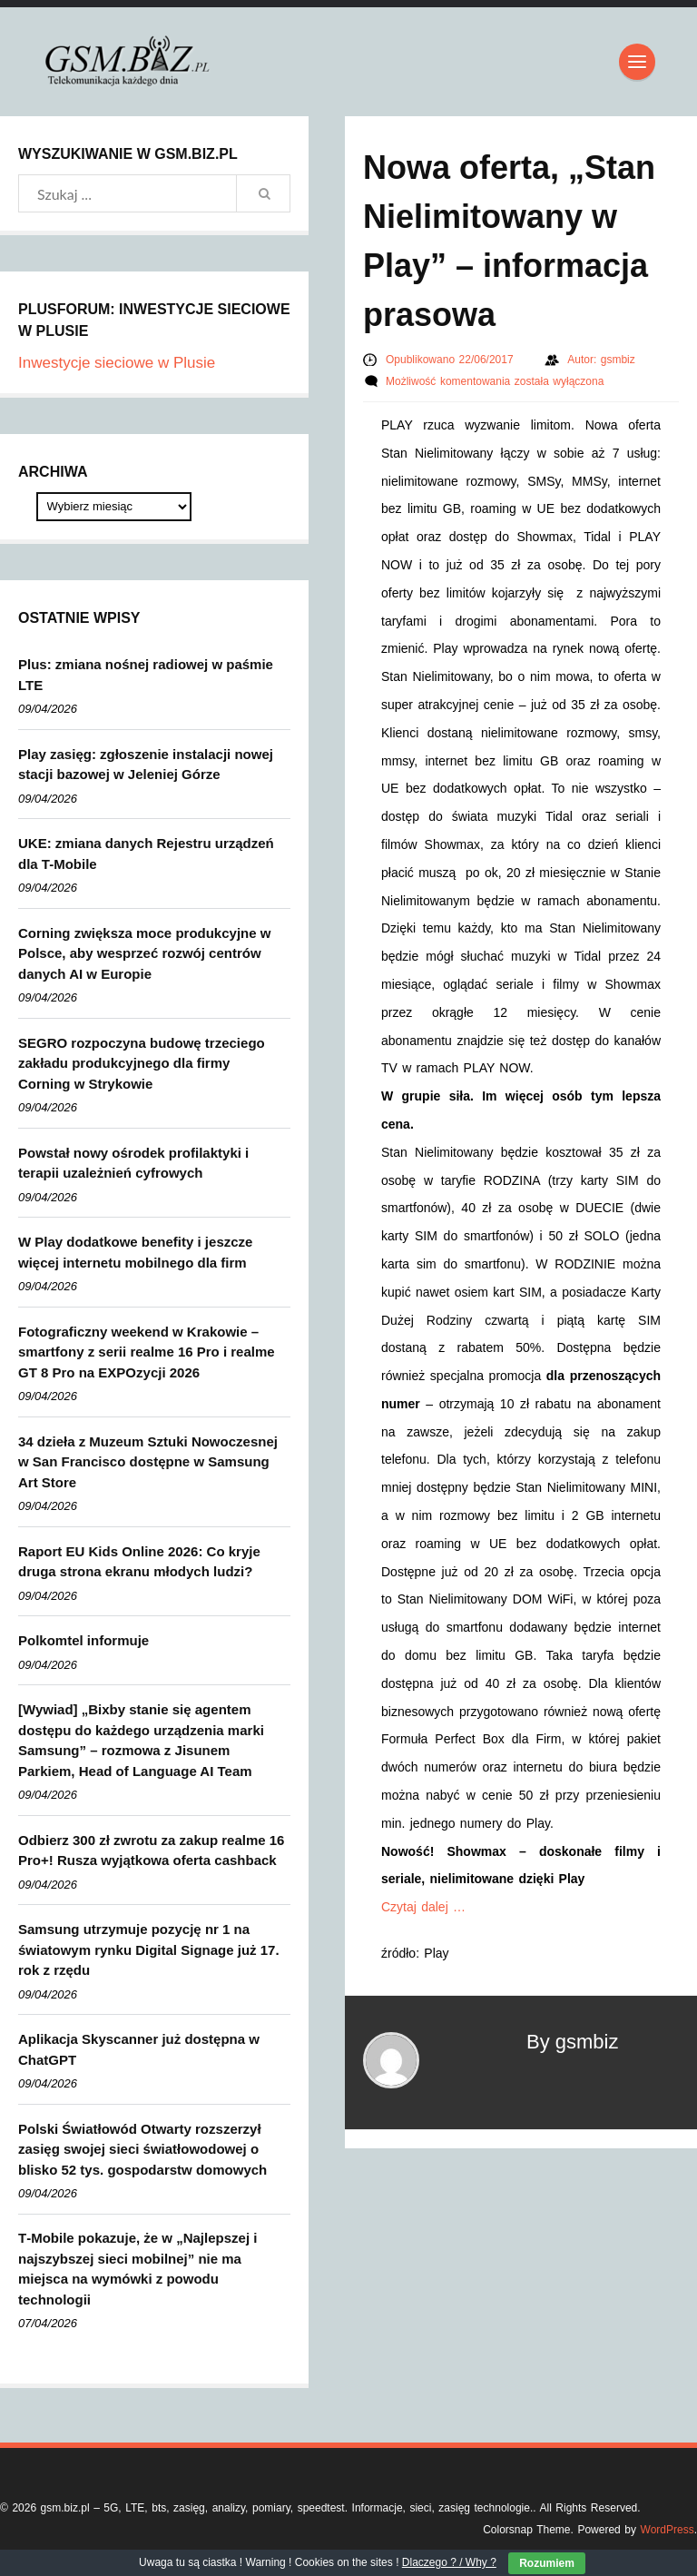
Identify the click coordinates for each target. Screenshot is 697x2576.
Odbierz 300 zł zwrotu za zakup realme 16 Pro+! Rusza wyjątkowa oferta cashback (151, 1850)
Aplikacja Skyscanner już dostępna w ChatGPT (139, 2049)
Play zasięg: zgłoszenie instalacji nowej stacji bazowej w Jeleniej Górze (145, 764)
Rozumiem (546, 2563)
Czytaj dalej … (423, 1907)
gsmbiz (618, 359)
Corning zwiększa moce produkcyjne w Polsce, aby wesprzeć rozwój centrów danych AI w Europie (144, 953)
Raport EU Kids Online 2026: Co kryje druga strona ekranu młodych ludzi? (139, 1562)
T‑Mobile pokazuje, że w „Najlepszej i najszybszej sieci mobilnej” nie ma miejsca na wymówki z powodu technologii (137, 2268)
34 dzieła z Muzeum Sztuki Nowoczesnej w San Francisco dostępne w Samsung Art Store (148, 1462)
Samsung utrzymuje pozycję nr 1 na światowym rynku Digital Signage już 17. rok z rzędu (149, 1949)
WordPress (667, 2529)
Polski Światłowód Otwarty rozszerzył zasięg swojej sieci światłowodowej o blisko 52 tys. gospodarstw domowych (142, 2149)
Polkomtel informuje (83, 1640)
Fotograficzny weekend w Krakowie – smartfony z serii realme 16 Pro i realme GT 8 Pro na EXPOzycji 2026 (146, 1352)
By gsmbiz (572, 2041)
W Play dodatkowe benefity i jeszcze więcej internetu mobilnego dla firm (135, 1252)
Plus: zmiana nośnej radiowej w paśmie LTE (145, 674)
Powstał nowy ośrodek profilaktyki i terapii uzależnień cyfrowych (133, 1163)
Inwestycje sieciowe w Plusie (116, 362)
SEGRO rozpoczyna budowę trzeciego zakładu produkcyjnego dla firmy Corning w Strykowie (141, 1063)
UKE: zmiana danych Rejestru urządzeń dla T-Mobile (146, 853)
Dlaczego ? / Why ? (449, 2562)
